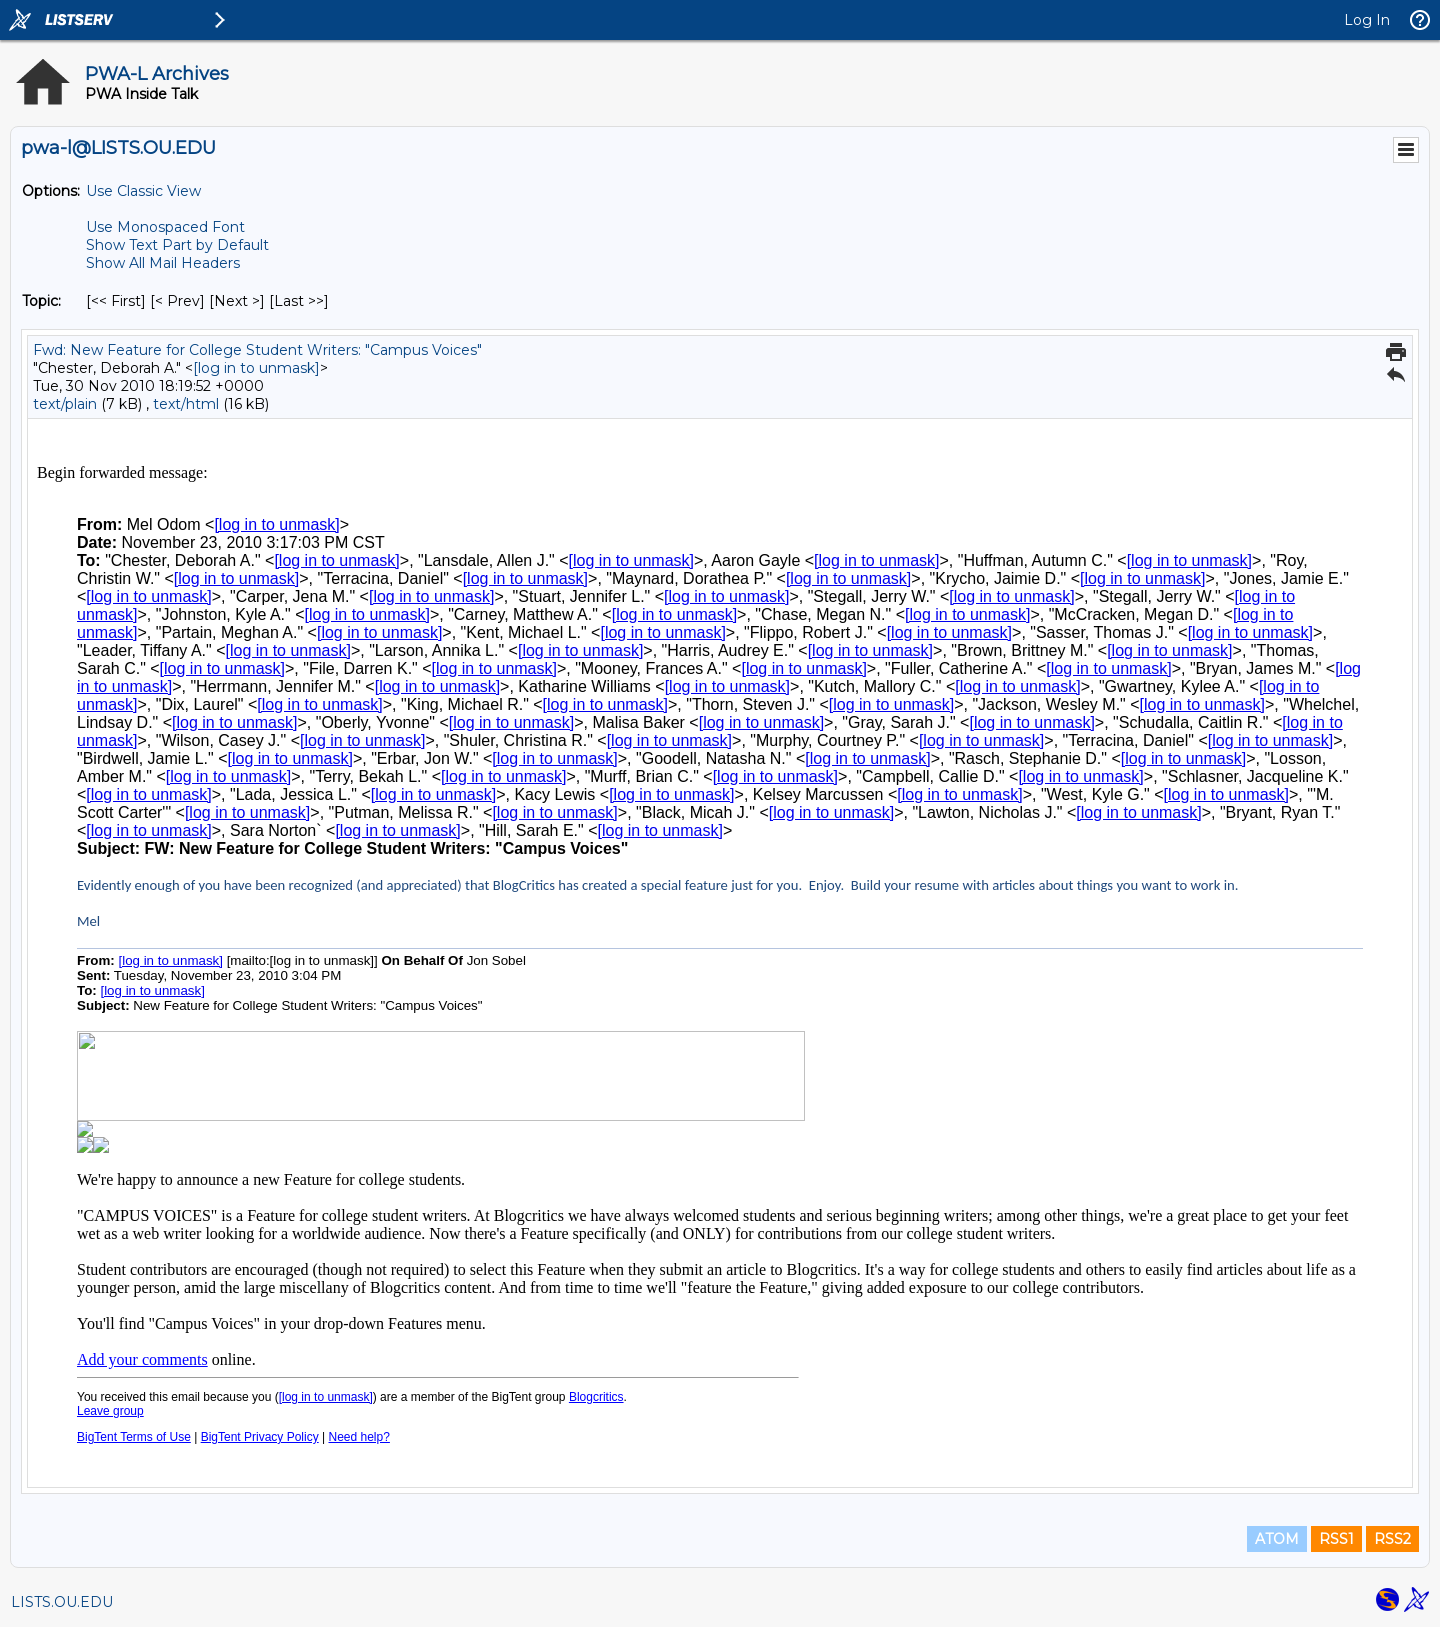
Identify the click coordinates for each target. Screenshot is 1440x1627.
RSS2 (1392, 1539)
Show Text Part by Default (177, 245)
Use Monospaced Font (165, 227)
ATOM (1277, 1539)
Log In (1367, 20)
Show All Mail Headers (163, 263)
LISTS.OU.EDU (62, 1602)
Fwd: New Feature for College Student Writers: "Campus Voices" (257, 350)
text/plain (65, 404)
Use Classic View (143, 191)
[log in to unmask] (256, 368)
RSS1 (1336, 1539)
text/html (186, 404)
